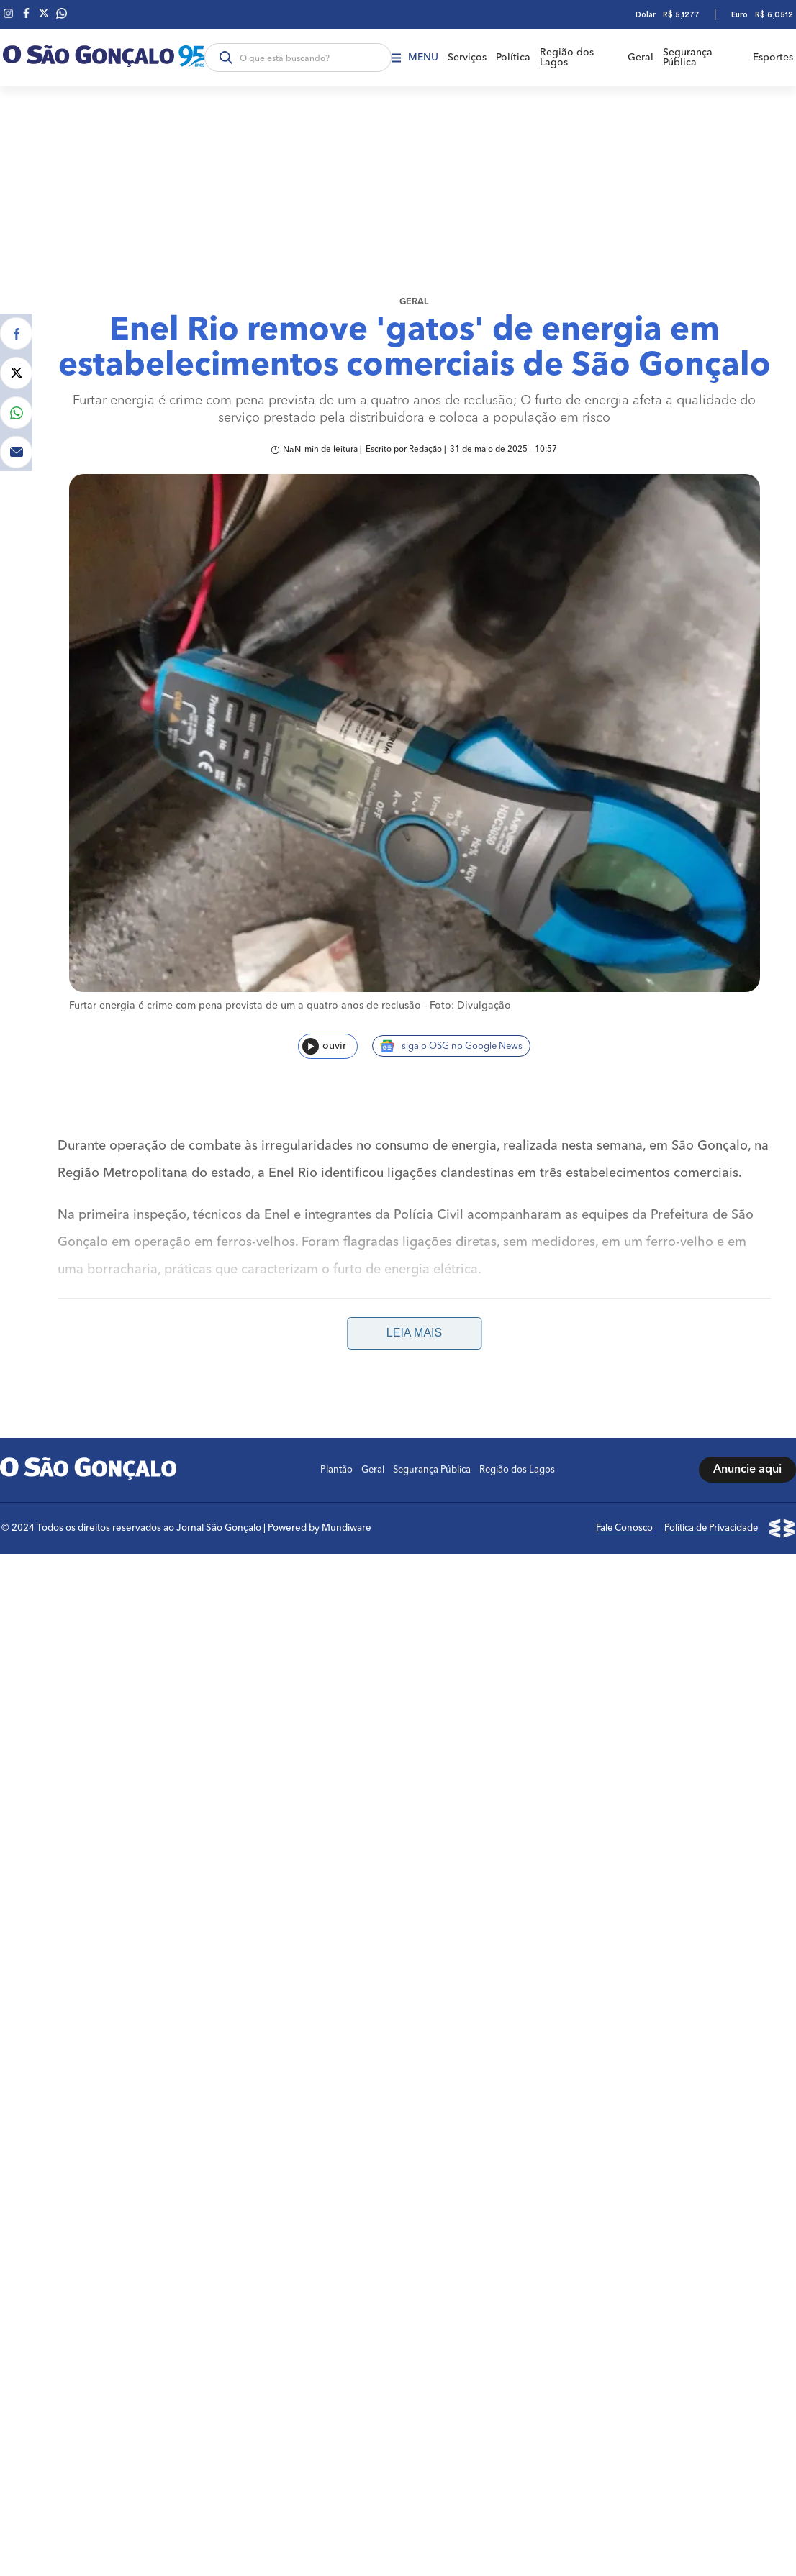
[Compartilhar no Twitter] (16, 345)
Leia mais (414, 1306)
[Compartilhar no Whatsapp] (16, 385)
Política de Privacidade (713, 1499)
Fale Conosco (627, 1499)
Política (513, 58)
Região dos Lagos (568, 57)
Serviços (465, 58)
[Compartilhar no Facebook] (16, 306)
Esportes (776, 58)
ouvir (324, 1063)
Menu (412, 58)
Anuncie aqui (747, 1443)
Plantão (338, 1442)
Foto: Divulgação (470, 1023)
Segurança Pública (691, 57)
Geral (643, 58)
